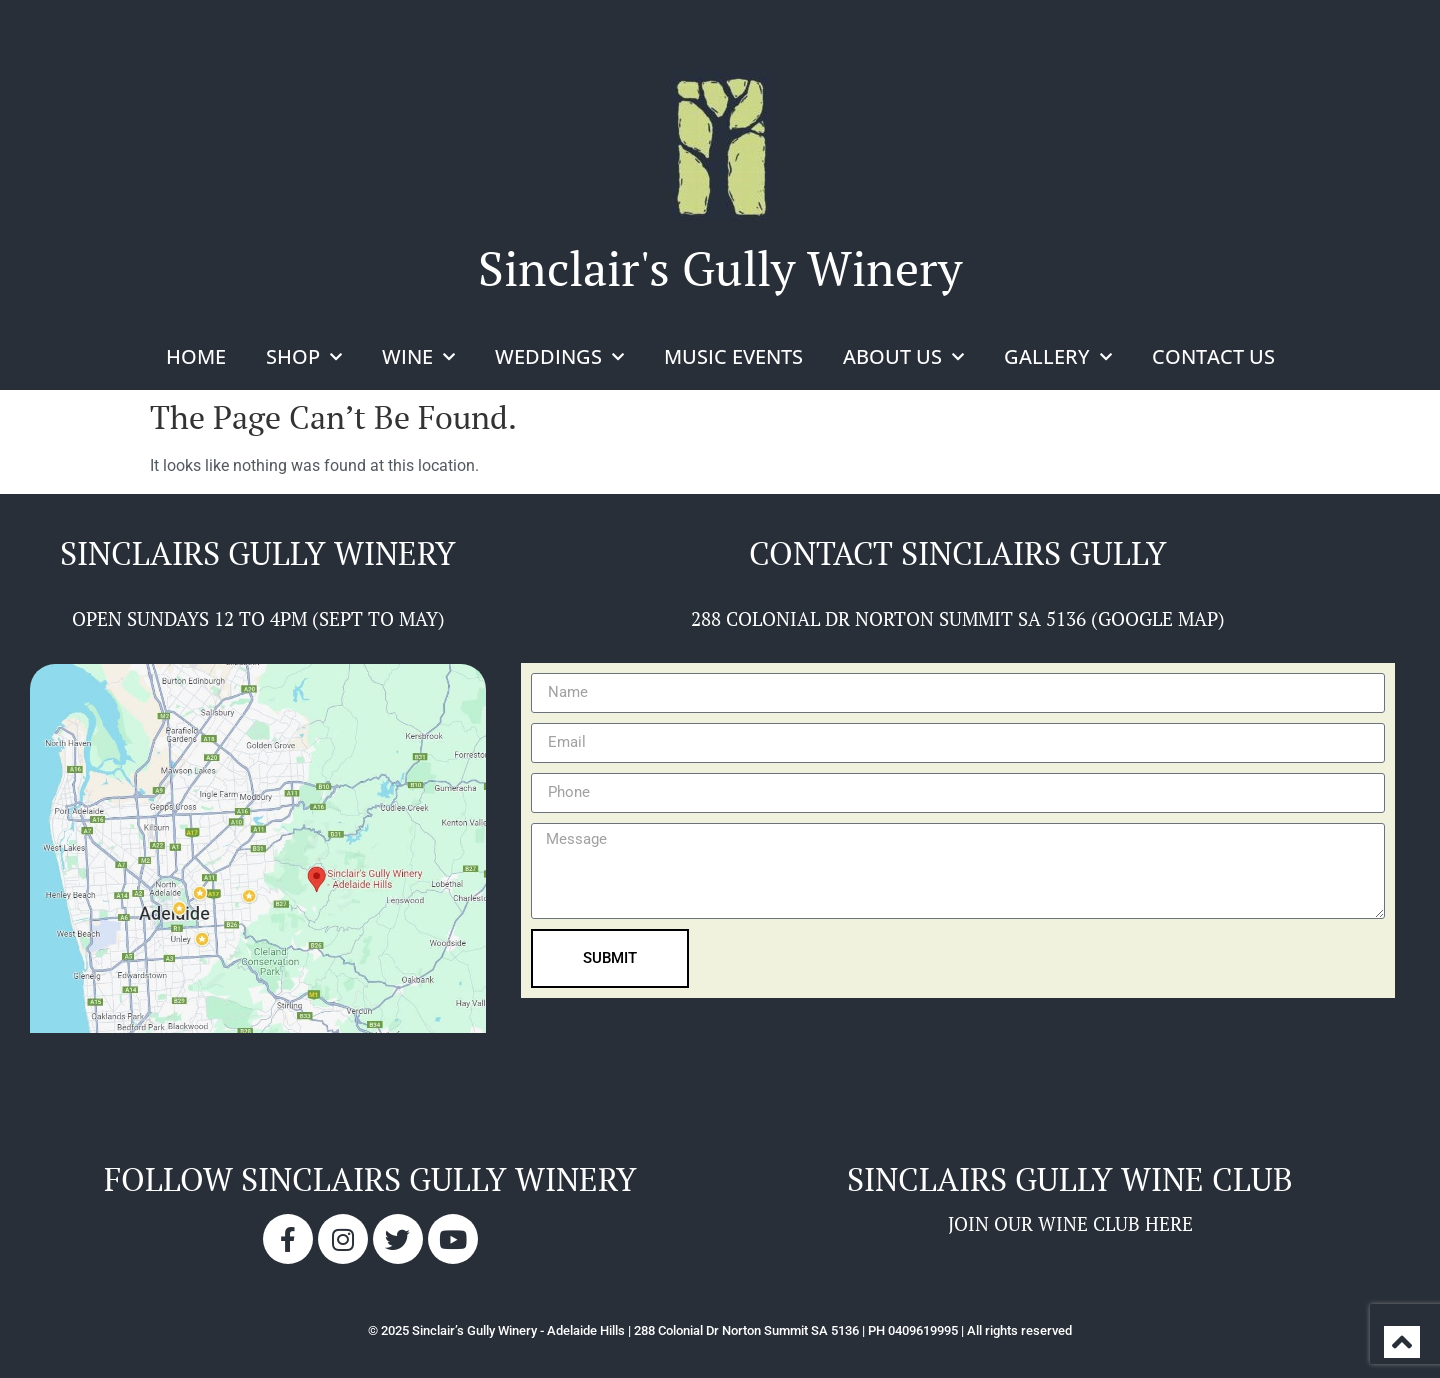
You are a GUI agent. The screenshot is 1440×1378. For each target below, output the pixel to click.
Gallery (1058, 357)
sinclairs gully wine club (1070, 1179)
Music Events (733, 356)
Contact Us (1213, 356)
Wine (418, 357)
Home (196, 356)
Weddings (559, 357)
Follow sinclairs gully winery (370, 1179)
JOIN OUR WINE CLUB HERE (1070, 1223)
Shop (304, 357)
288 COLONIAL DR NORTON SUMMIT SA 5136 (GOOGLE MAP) (958, 618)
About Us (903, 357)
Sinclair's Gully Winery (720, 268)
